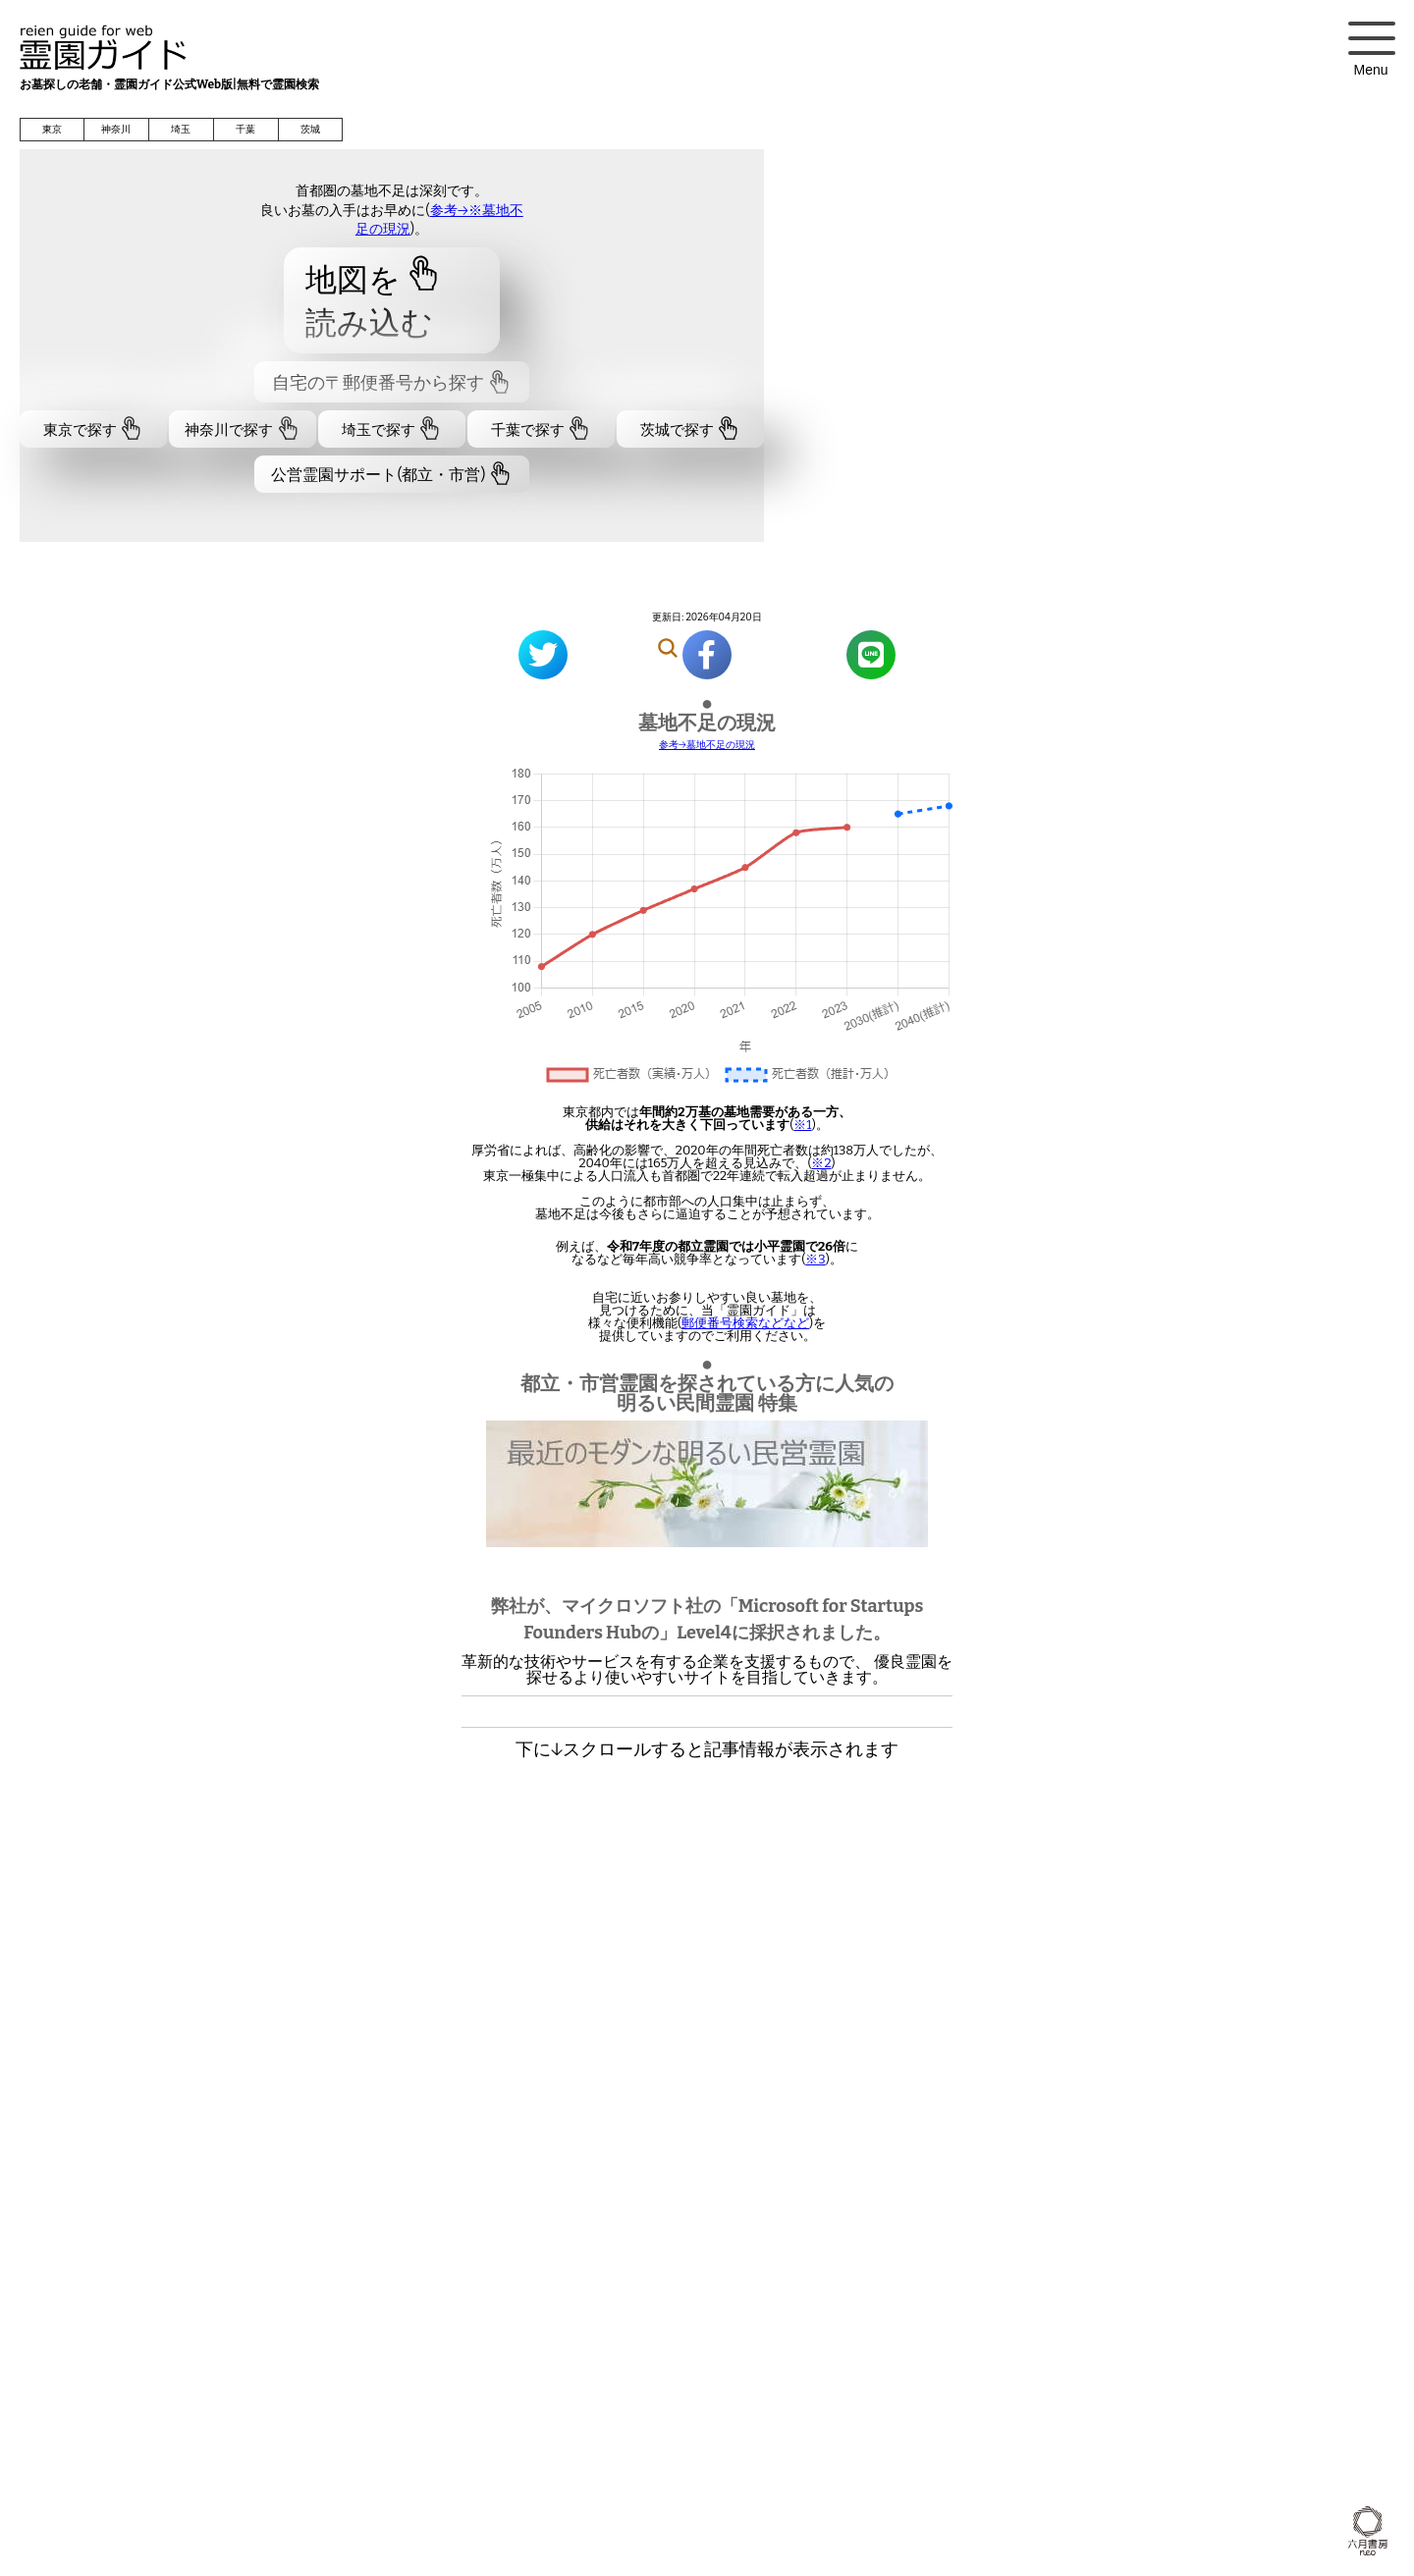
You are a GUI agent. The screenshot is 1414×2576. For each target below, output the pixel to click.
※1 (802, 1124)
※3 (815, 1259)
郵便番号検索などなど (745, 1322)
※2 (821, 1162)
